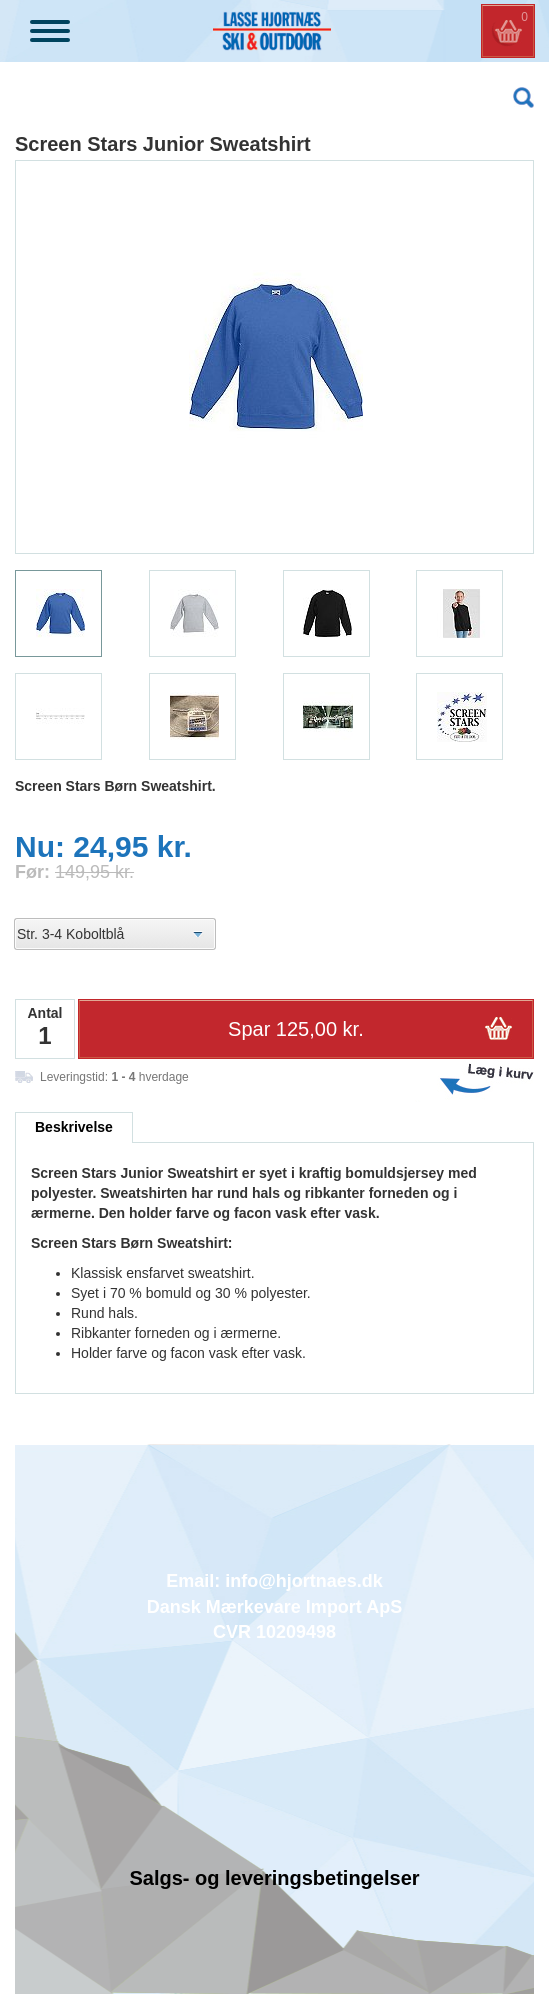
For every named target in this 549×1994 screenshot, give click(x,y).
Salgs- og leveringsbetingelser (274, 1878)
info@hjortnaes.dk (304, 1581)
